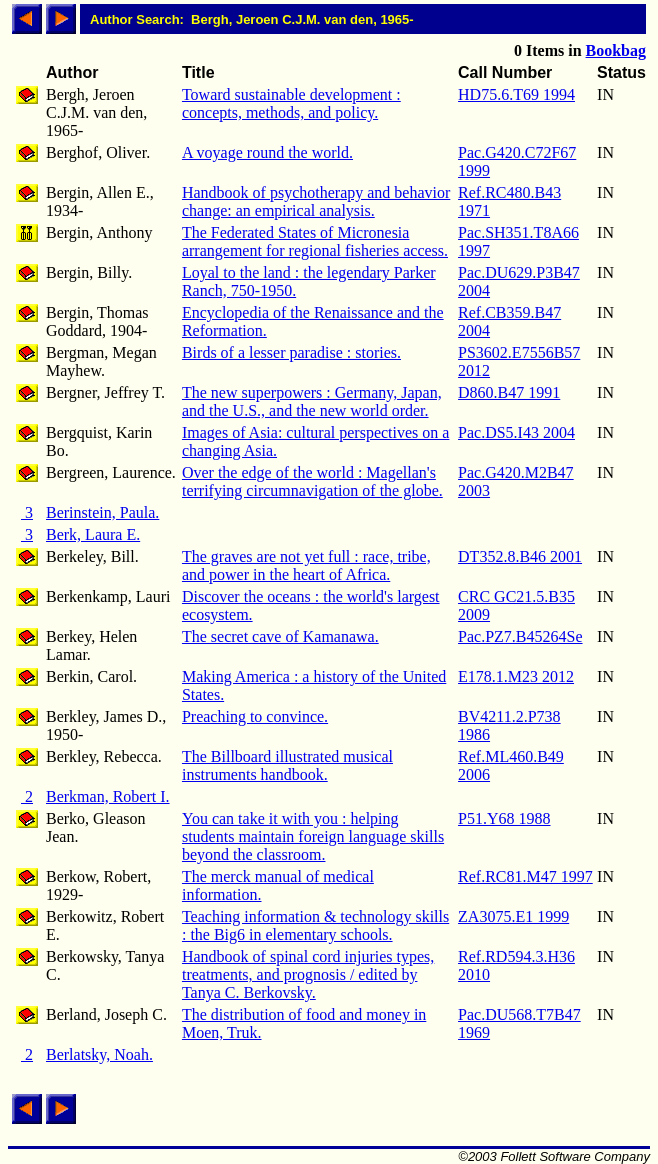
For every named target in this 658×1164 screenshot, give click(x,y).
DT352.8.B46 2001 (520, 556)
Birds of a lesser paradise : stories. (291, 352)
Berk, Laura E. (93, 534)
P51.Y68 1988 (504, 818)
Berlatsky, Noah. (99, 1054)
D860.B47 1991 (509, 392)
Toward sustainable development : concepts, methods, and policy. (291, 103)
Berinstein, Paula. (102, 512)
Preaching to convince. (255, 716)
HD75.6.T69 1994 (516, 94)
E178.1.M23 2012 (516, 676)
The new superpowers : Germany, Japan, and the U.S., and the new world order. (312, 401)
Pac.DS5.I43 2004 (516, 432)
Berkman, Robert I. (108, 796)
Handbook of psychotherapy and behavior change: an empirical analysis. (316, 201)
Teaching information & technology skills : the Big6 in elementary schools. (315, 925)
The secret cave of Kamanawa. (280, 636)
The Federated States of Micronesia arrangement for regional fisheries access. (315, 241)
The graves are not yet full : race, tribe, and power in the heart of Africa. (306, 565)
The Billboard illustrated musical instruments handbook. (287, 765)
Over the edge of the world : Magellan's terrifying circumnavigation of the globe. (312, 481)
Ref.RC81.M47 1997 (525, 876)
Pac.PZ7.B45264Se (520, 636)
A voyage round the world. (267, 152)
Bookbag (616, 50)
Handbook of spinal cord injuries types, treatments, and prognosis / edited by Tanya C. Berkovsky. (308, 974)
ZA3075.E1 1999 (513, 916)
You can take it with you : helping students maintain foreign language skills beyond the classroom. (313, 836)
